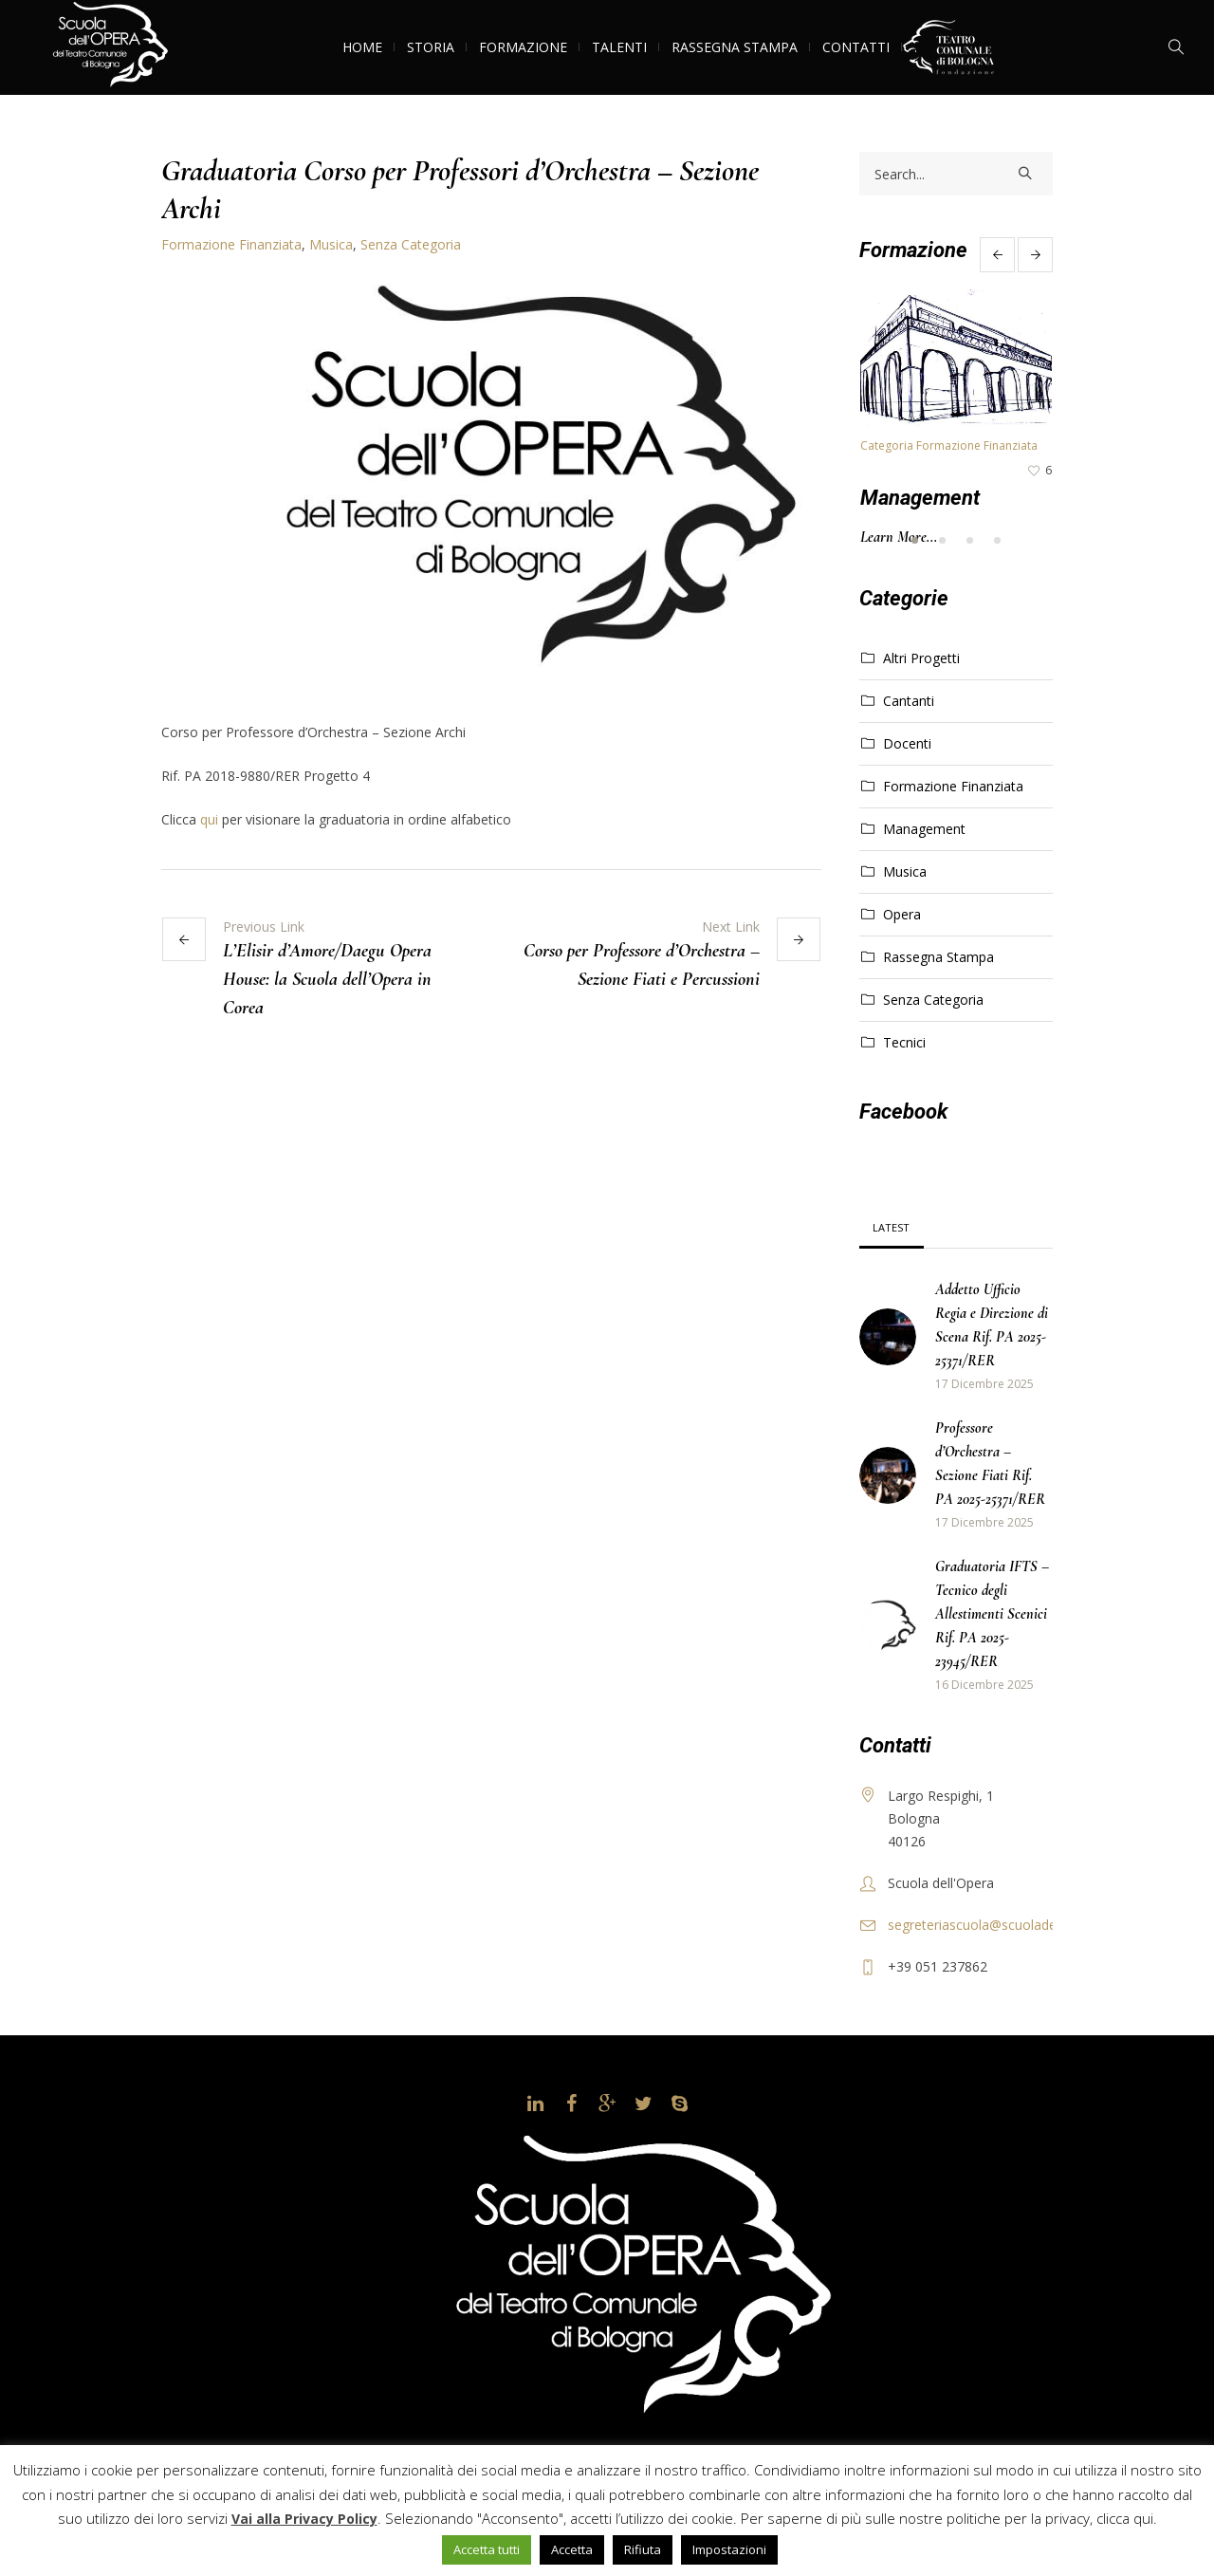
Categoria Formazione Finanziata (949, 445)
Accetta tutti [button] (486, 2549)
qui (209, 819)
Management (920, 498)
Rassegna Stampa (938, 957)
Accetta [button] (572, 2549)
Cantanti (908, 701)
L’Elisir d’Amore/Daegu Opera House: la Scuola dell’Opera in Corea (327, 979)
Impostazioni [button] (729, 2549)
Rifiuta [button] (642, 2549)
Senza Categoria (410, 244)
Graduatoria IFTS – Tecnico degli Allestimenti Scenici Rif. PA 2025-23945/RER (992, 1614)
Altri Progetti (921, 658)
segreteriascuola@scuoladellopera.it (998, 1925)
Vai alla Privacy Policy (304, 2519)
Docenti (907, 743)
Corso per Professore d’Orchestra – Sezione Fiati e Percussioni (642, 965)
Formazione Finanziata (231, 244)
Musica (331, 244)
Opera (902, 914)
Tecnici (904, 1042)
